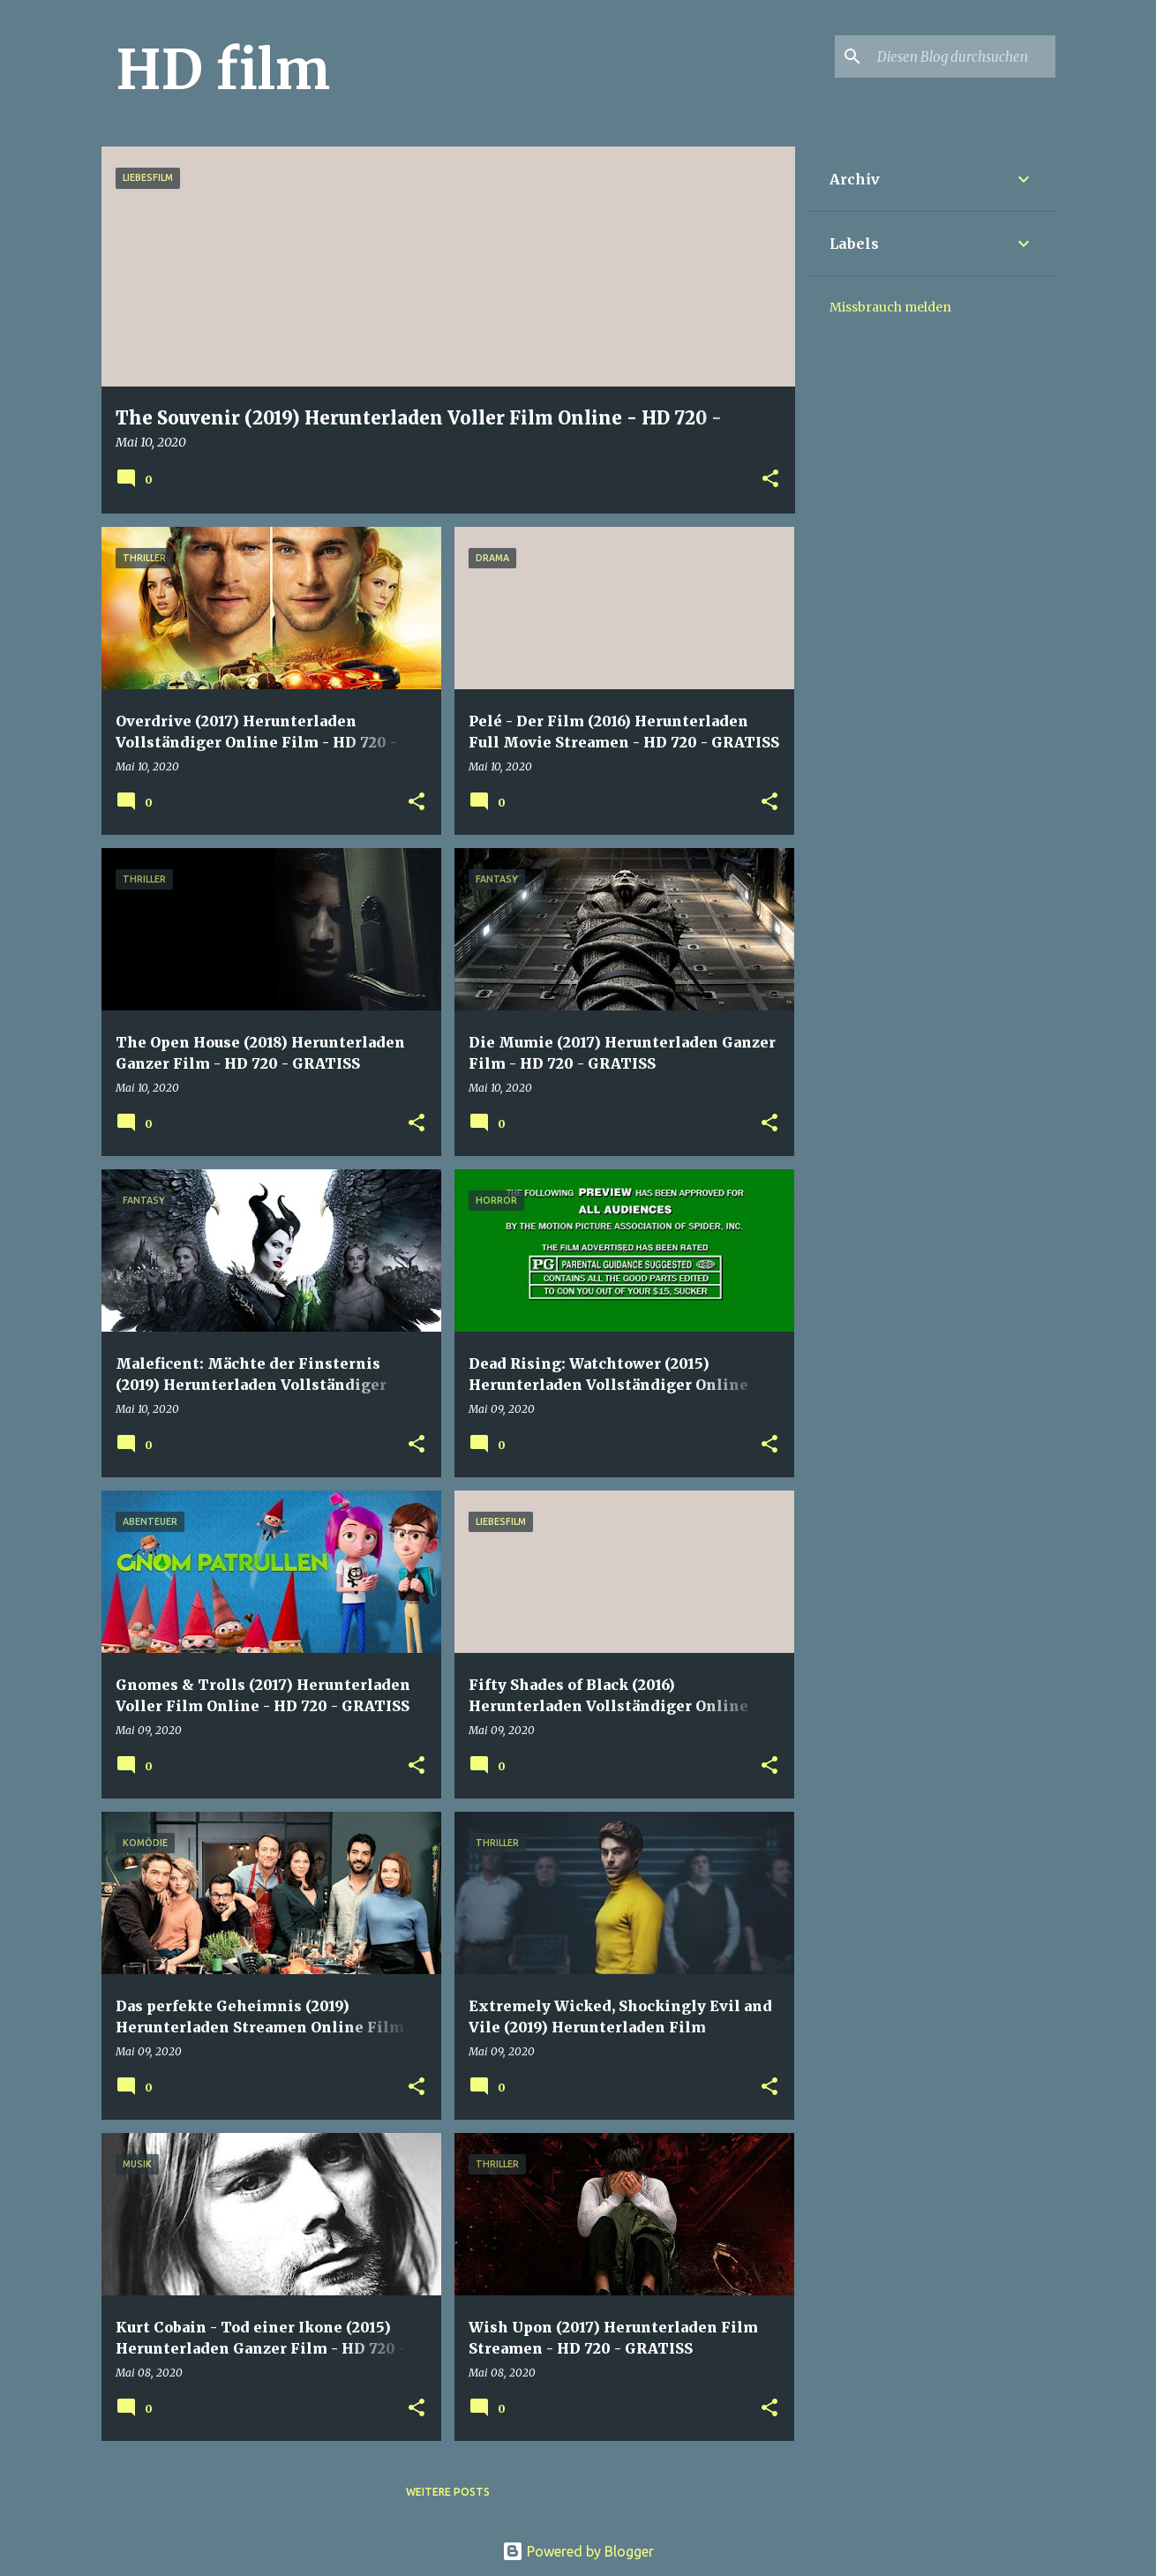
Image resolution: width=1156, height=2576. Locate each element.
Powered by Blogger (578, 2551)
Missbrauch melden (890, 307)
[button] (770, 480)
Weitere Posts (448, 2491)
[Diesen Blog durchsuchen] (962, 56)
